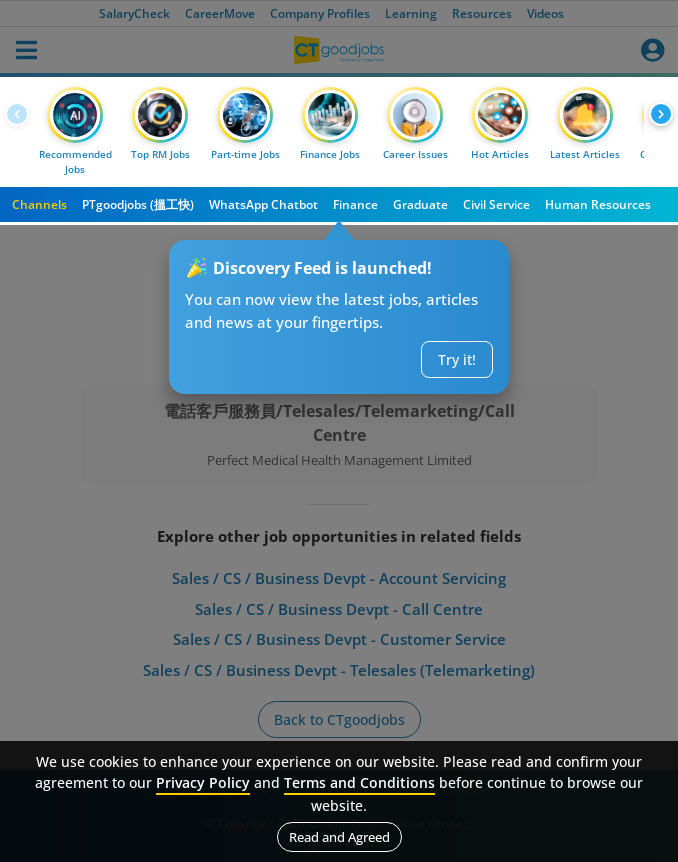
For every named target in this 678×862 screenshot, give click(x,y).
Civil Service (496, 204)
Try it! (457, 359)
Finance (355, 204)
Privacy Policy (203, 782)
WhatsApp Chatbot (263, 204)
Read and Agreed (339, 837)
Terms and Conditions (359, 782)
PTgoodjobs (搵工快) (138, 204)
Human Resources (598, 204)
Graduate (420, 204)
